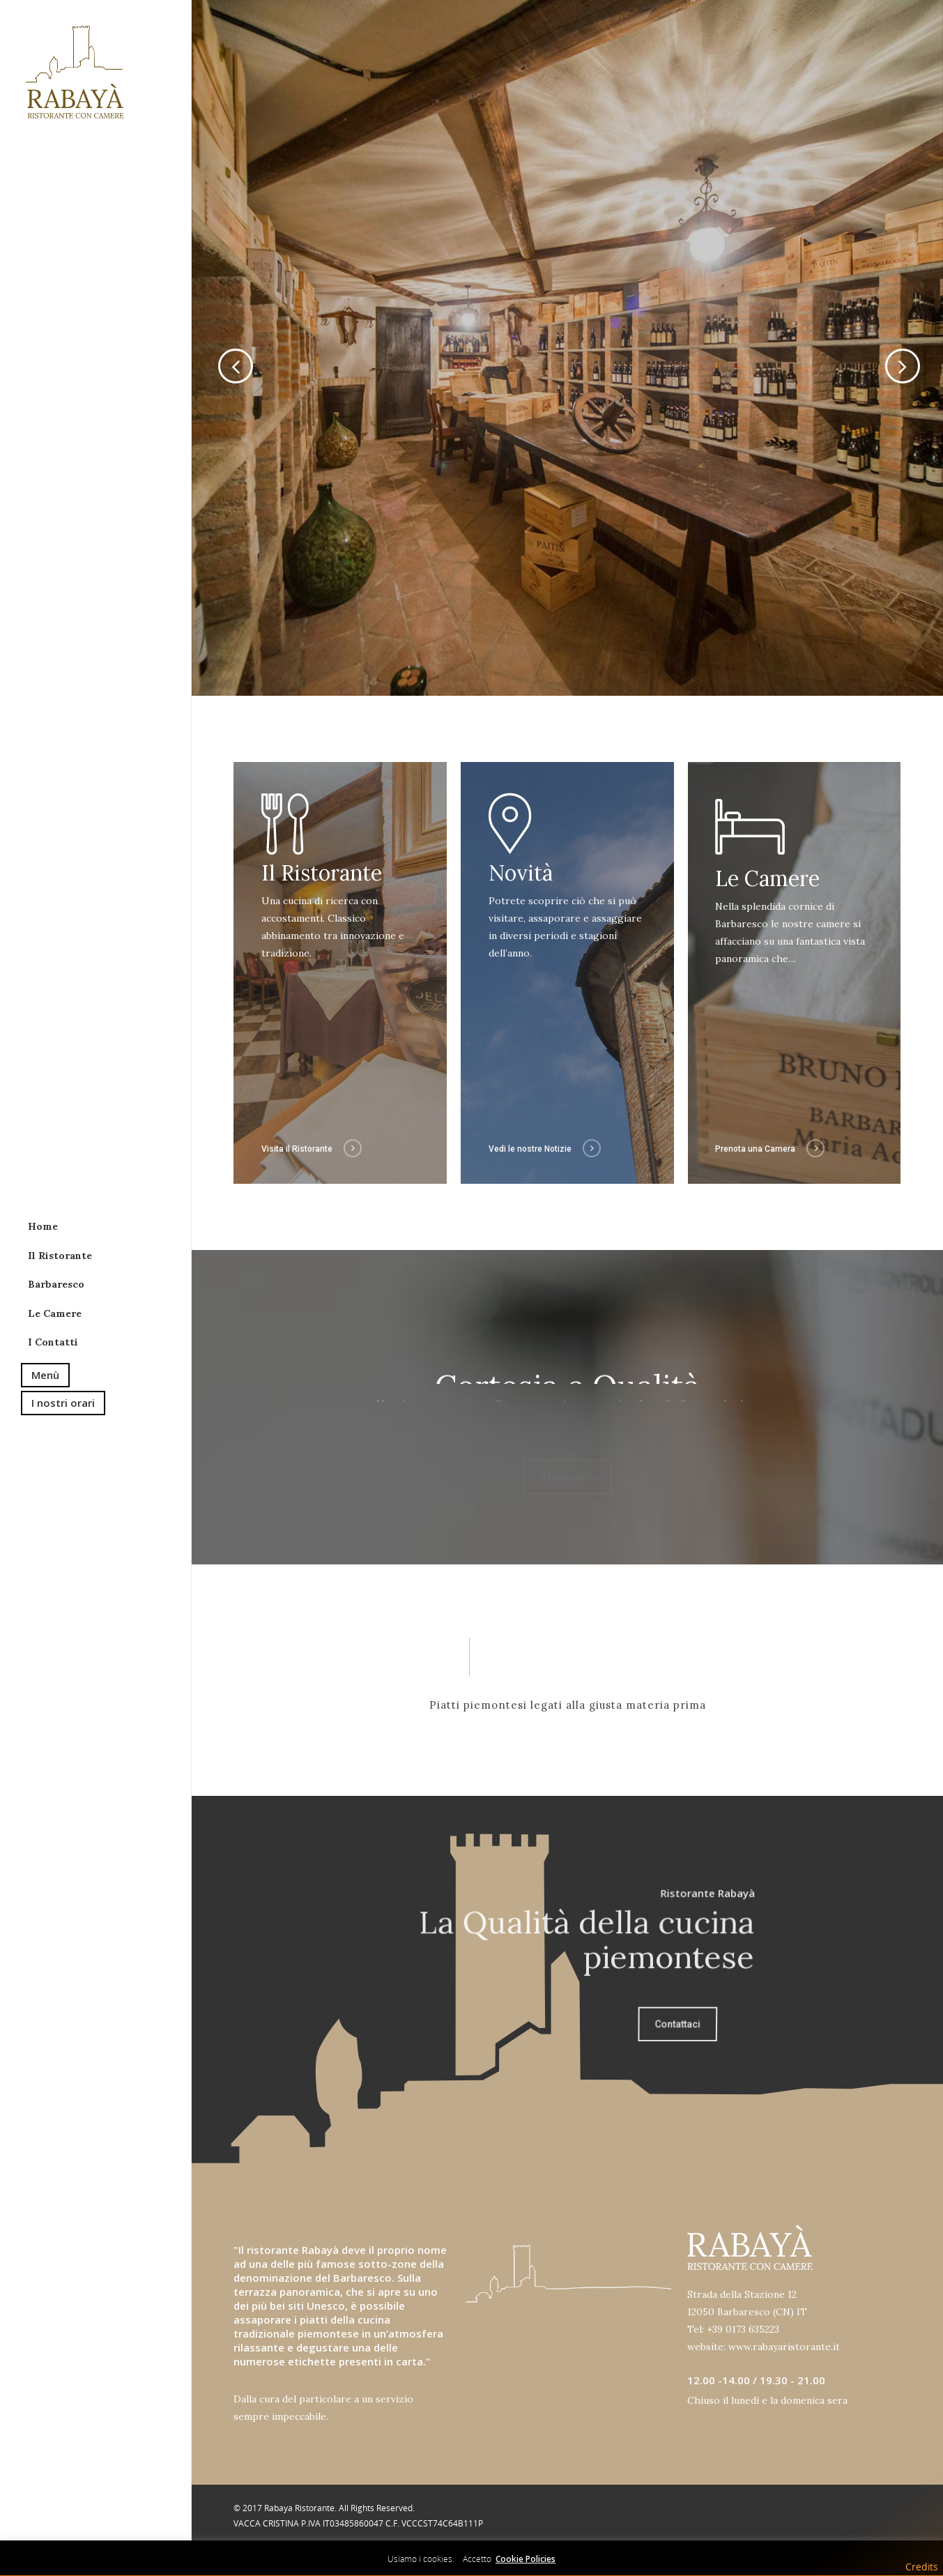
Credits (921, 2566)
